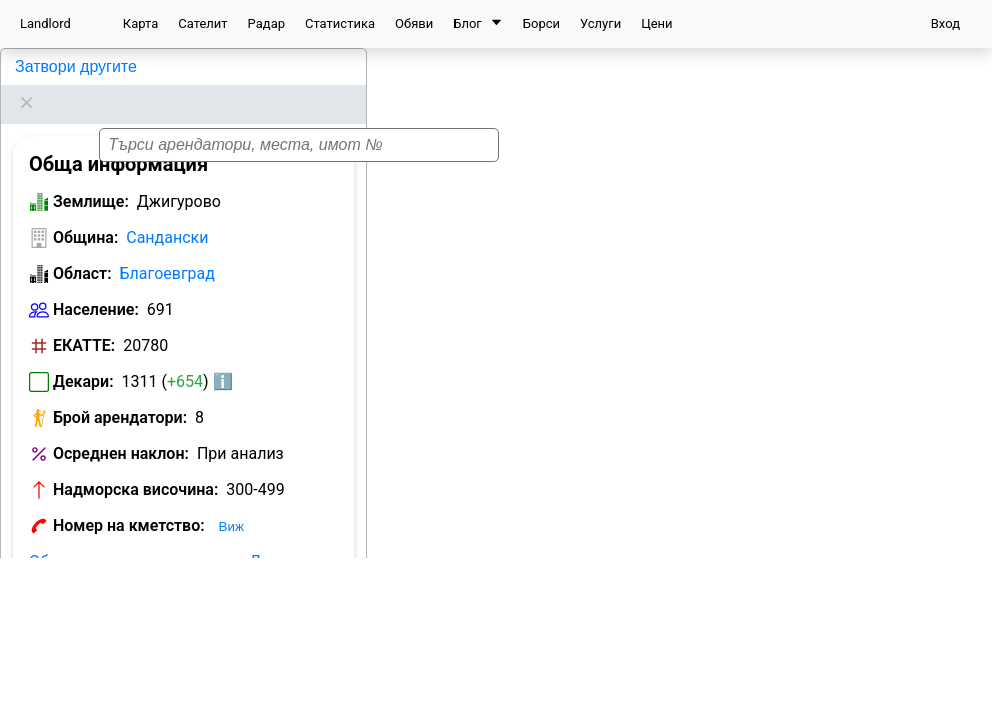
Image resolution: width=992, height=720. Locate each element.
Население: (96, 284)
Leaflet (805, 709)
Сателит (202, 23)
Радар (266, 23)
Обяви (414, 23)
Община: (85, 212)
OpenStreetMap (888, 709)
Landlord (45, 23)
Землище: (91, 176)
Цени (656, 23)
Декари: (83, 356)
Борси (541, 23)
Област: (82, 248)
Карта (140, 23)
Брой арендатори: (120, 392)
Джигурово (53, 66)
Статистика (340, 23)
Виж (231, 501)
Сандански (167, 212)
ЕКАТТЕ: (84, 320)
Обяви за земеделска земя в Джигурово (181, 536)
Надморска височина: (135, 464)
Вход (945, 23)
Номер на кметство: (129, 500)
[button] (705, 395)
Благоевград (167, 248)
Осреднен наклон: (121, 428)
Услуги (600, 23)
